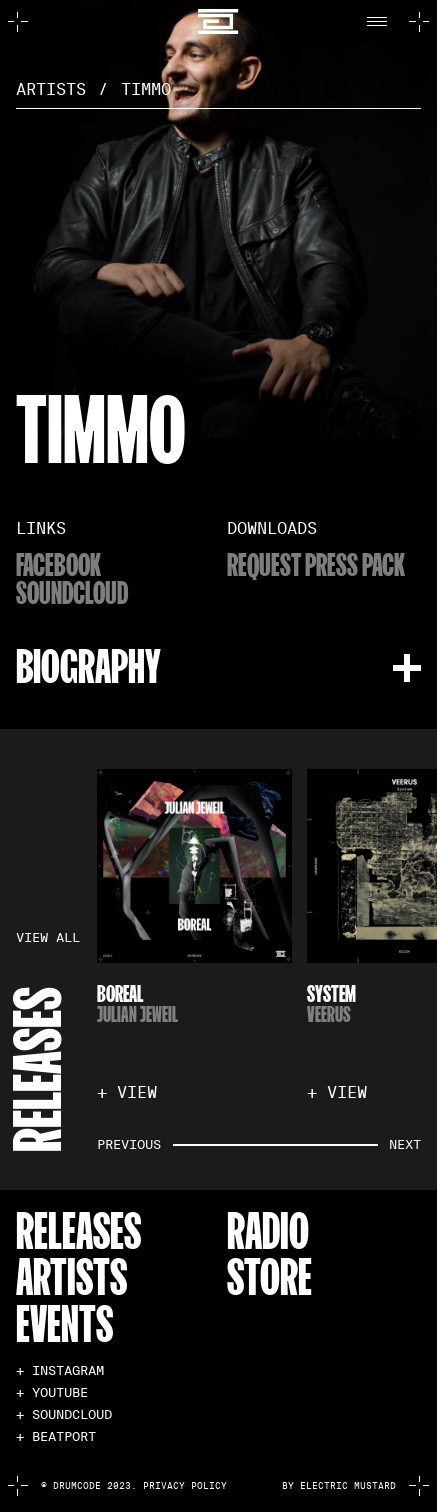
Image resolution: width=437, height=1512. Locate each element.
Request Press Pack (316, 564)
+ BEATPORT (56, 1437)
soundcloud (72, 592)
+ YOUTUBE (52, 1393)
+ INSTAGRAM (60, 1371)
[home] (218, 21)
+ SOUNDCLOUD (64, 1415)
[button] (382, 22)
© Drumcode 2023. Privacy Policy (134, 1486)
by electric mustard (339, 1486)
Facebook (58, 564)
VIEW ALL (48, 938)
